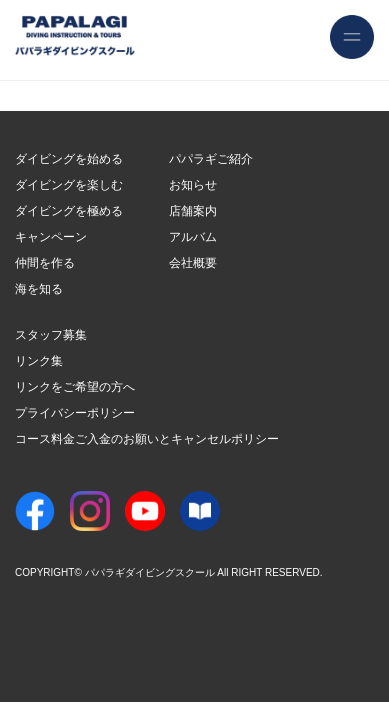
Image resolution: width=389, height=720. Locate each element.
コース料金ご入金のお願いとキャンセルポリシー (147, 439)
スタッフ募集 (51, 335)
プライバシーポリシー (75, 413)
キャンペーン (51, 237)
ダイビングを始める (69, 159)
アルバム (193, 237)
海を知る (39, 289)
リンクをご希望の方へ (75, 387)
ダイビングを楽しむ (69, 185)
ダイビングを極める (69, 211)
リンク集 (39, 361)
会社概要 (193, 263)
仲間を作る (45, 263)
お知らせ (193, 185)
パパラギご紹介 (211, 159)
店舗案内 (193, 211)
